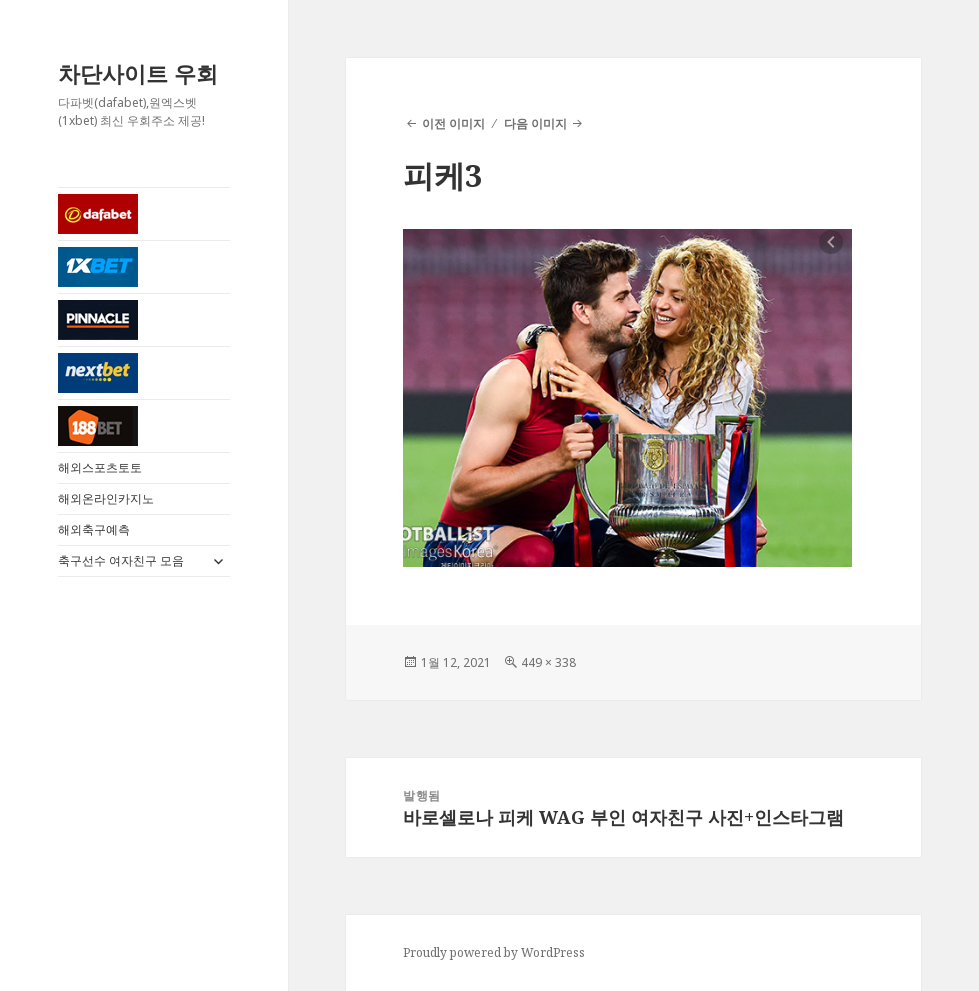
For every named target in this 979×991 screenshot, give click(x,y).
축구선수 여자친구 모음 (121, 560)
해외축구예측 (94, 529)
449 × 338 (548, 662)
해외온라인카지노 (106, 498)
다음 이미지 (535, 123)
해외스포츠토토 (100, 467)
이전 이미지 (453, 123)
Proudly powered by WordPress (494, 952)
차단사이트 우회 (138, 73)
